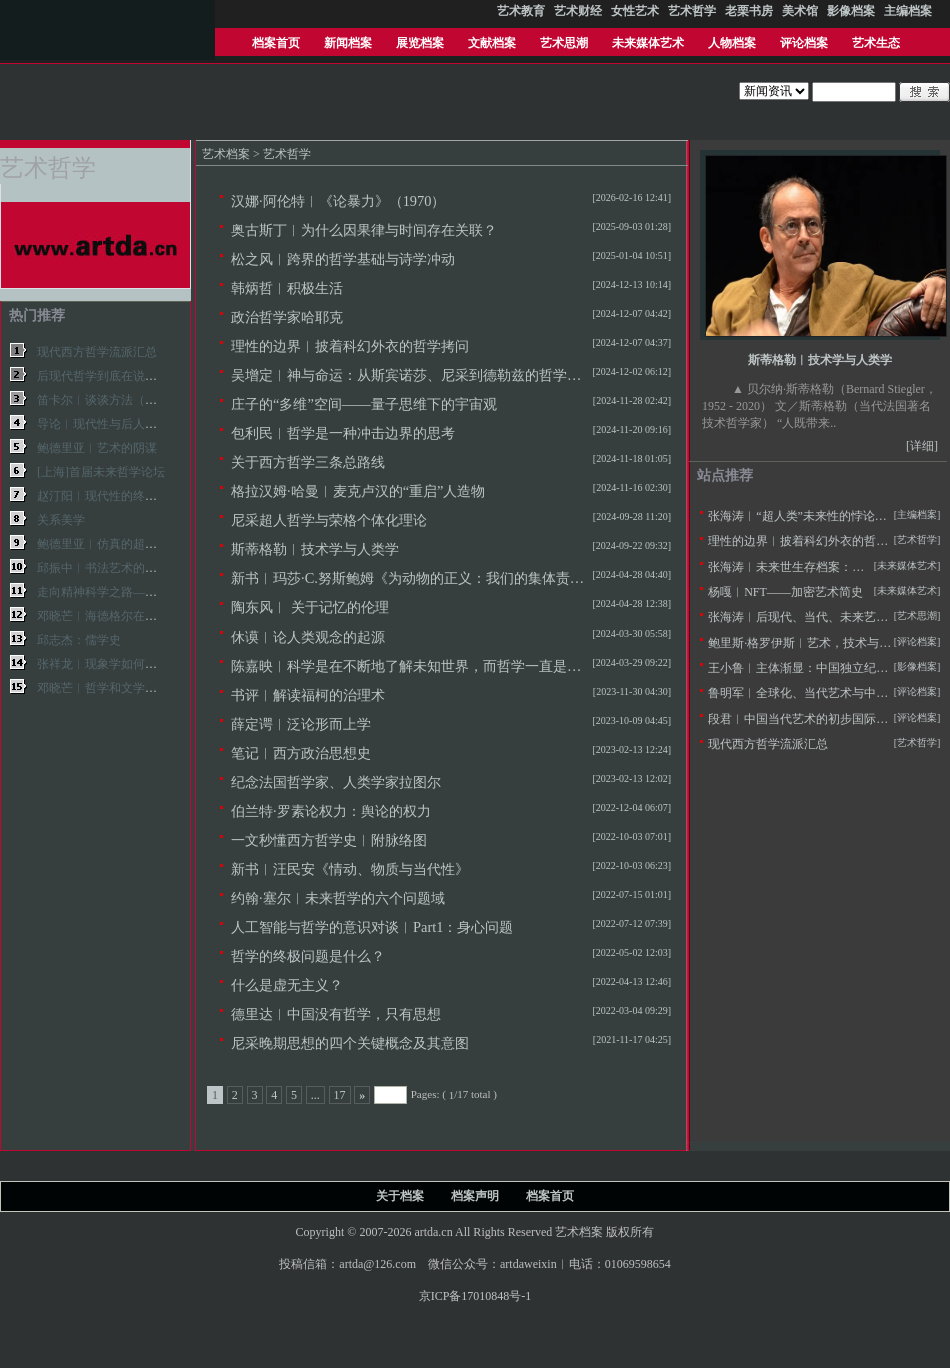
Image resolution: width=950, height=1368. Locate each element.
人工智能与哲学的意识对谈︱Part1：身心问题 (372, 927)
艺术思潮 (564, 43)
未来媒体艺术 (648, 43)
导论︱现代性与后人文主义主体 (121, 424)
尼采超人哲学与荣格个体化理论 (329, 520)
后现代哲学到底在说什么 (103, 376)
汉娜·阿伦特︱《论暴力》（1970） (338, 201)
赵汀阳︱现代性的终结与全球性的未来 (139, 496)
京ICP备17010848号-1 (475, 1296)
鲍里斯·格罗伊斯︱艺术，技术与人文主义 (817, 643)
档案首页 (276, 43)
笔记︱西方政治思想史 (301, 753)
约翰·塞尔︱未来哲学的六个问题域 (338, 898)
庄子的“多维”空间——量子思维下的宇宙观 (364, 404)
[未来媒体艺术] (907, 590)
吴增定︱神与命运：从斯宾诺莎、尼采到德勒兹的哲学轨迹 (413, 375)
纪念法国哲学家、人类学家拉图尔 (336, 782)
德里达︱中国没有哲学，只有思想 (336, 1014)
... (315, 1095)
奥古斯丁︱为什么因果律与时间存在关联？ (364, 230)
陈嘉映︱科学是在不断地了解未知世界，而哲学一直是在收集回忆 (434, 666)
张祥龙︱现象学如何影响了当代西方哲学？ (151, 664)
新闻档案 (348, 43)
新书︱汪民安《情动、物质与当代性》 (350, 869)
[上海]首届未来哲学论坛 (101, 472)
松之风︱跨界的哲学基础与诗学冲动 (343, 259)
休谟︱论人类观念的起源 (308, 637)
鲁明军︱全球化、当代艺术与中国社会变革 (822, 693)
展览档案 (420, 43)
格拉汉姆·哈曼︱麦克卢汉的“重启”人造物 (358, 491)
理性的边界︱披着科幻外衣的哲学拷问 (350, 346)
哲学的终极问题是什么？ (308, 956)
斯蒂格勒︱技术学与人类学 (315, 549)
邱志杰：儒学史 (79, 640)
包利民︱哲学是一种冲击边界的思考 (343, 433)
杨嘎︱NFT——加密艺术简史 (785, 592)
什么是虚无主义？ (287, 985)
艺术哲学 (287, 154)
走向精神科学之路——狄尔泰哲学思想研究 (151, 592)
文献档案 (492, 43)
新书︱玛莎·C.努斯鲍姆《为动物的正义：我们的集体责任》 (414, 578)
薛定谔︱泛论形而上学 (301, 724)
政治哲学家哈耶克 (287, 317)
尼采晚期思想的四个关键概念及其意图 (350, 1043)
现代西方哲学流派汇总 (97, 352)
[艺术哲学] (917, 539)
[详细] (922, 446)
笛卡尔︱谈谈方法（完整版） (115, 400)
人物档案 (732, 43)
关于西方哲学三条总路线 (308, 462)
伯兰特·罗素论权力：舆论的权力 (331, 811)
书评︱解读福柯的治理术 (308, 695)
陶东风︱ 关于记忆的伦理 (310, 607)
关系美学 (61, 520)
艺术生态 (876, 43)
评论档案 (804, 43)
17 (340, 1095)
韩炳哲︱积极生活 (287, 288)
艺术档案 (226, 154)
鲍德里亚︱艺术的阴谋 (97, 448)
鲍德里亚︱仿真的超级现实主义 (121, 544)
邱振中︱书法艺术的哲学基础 (115, 568)
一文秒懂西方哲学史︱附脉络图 (329, 840)
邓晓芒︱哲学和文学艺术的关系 (121, 688)
